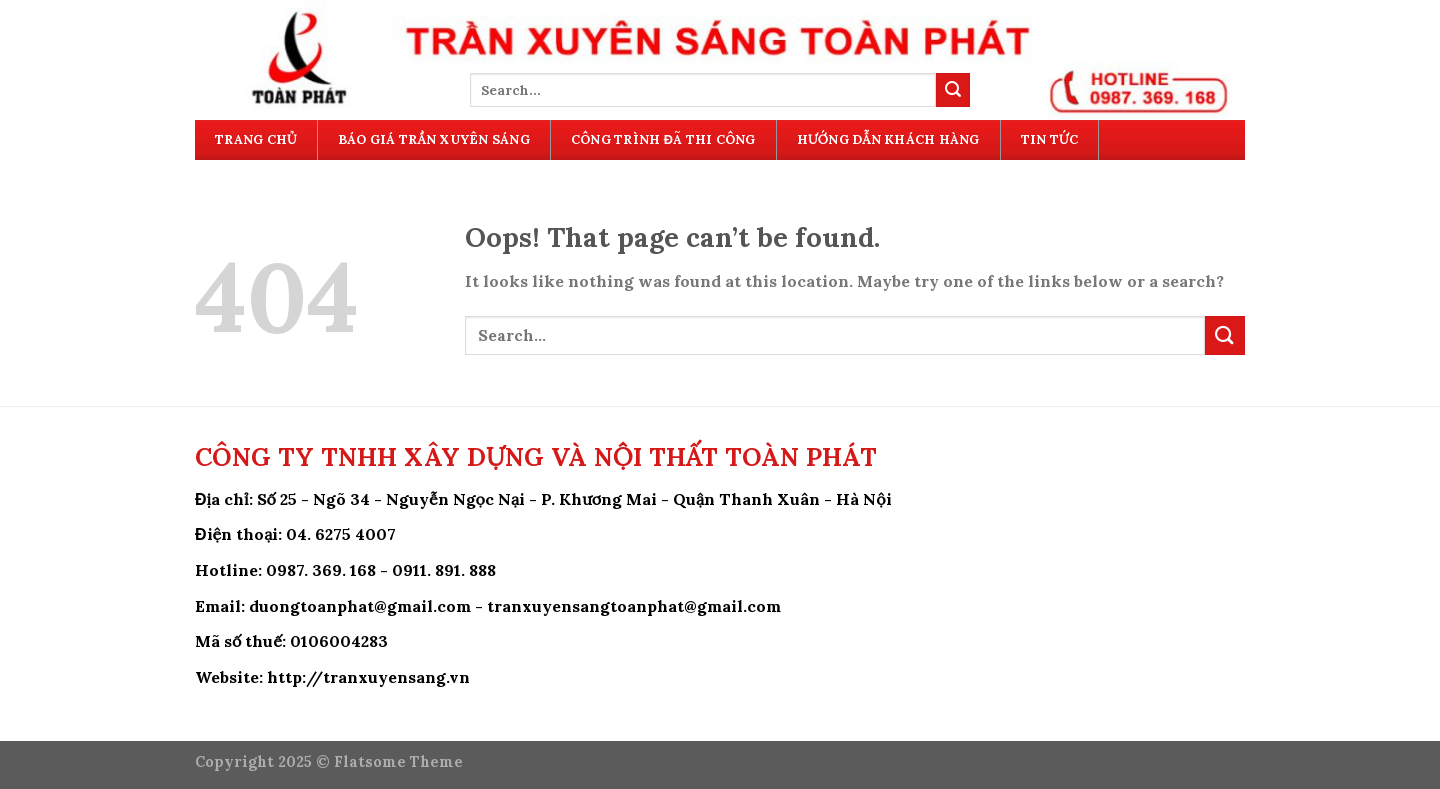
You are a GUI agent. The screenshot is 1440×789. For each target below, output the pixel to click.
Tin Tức (1049, 139)
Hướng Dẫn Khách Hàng (888, 139)
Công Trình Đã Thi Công (663, 139)
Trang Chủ (256, 139)
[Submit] (953, 90)
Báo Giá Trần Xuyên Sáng (434, 139)
